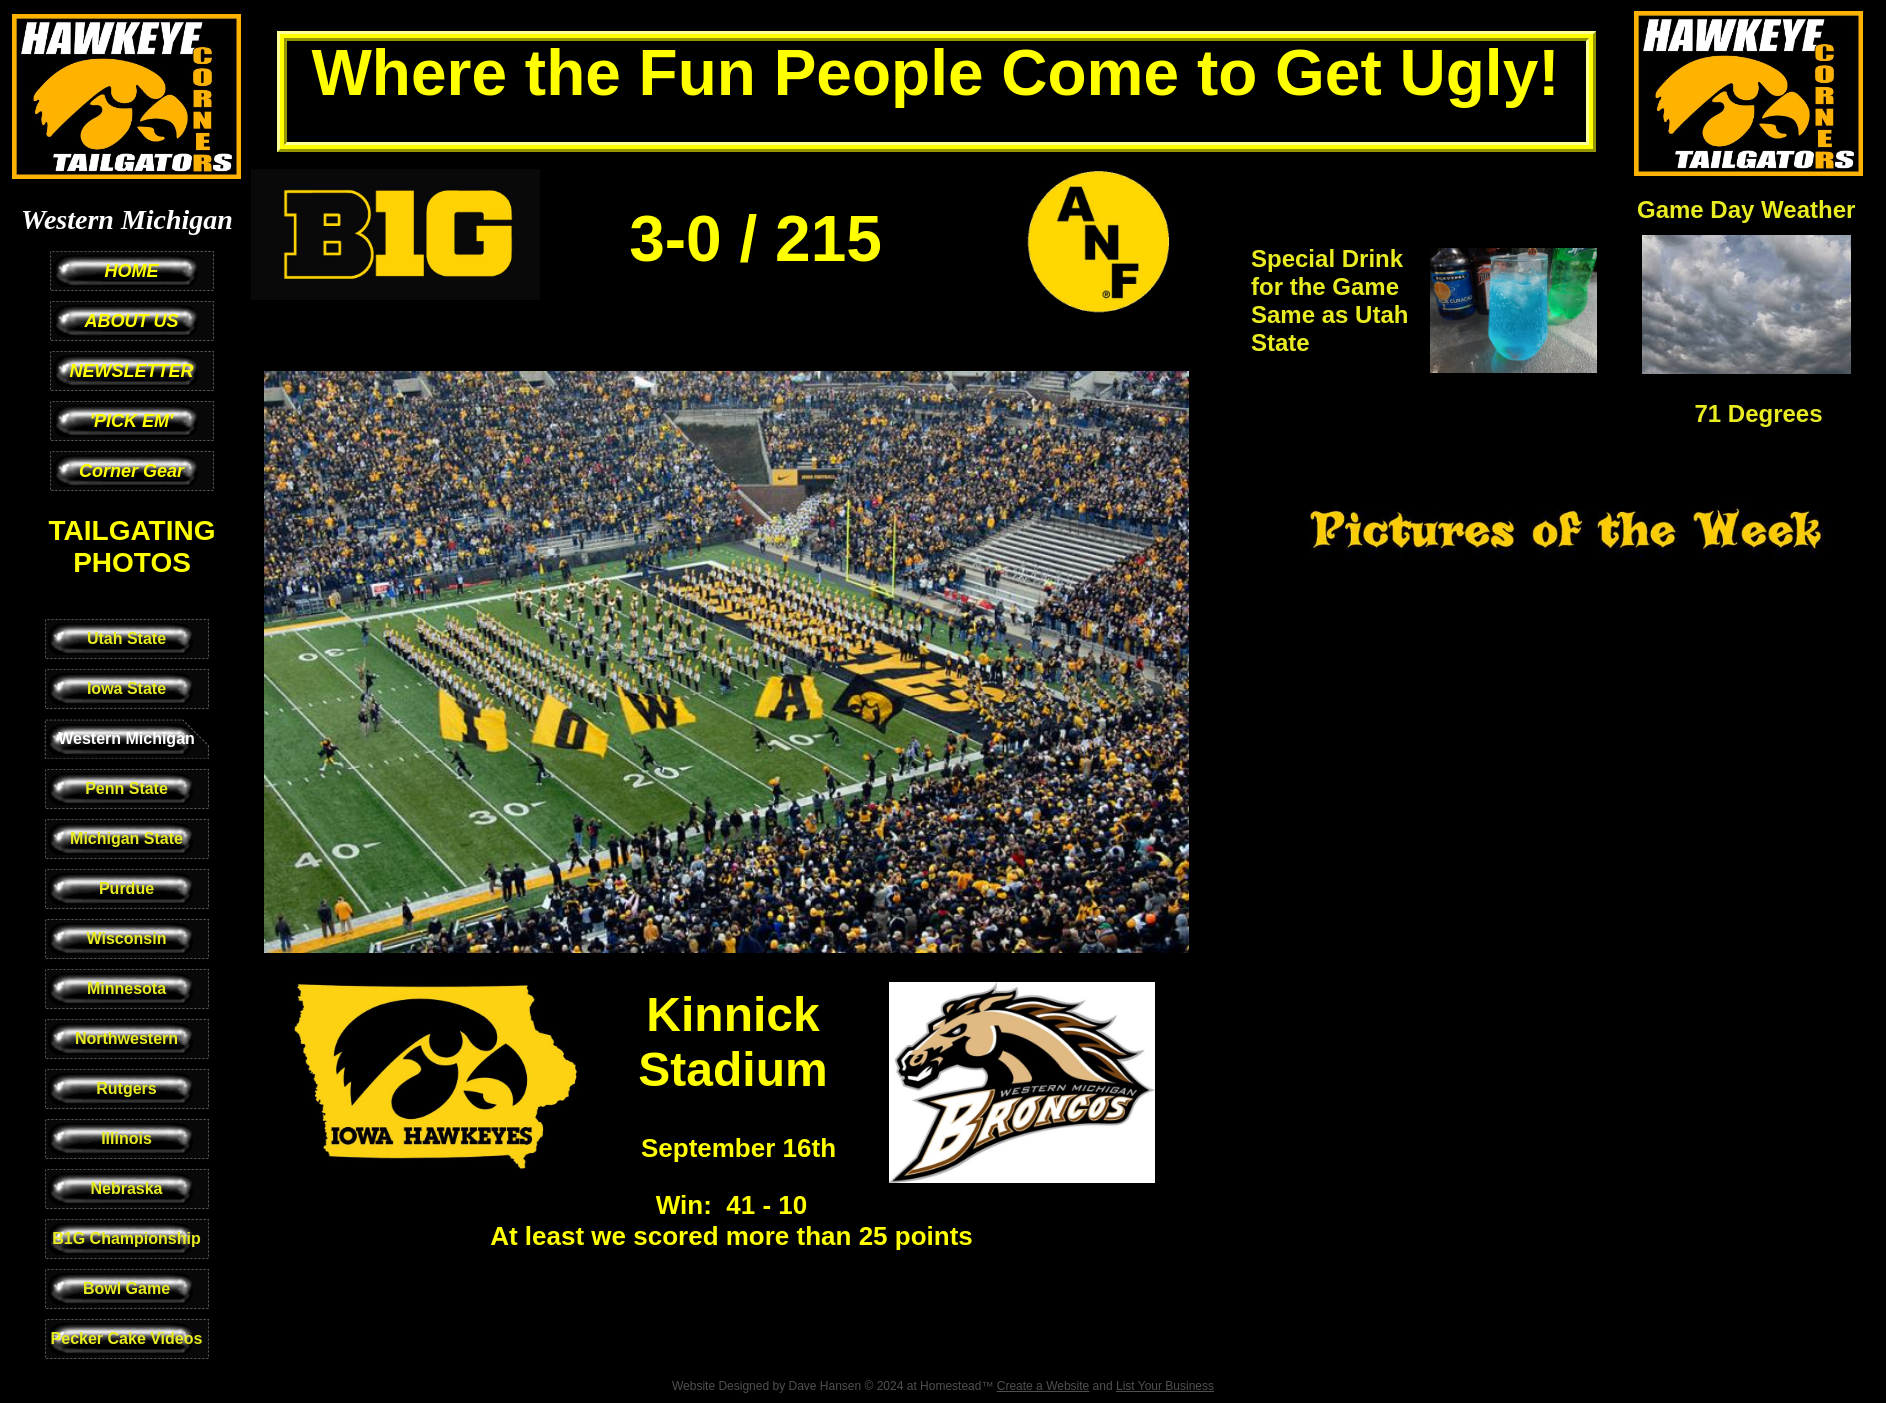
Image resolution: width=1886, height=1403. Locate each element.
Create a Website (1043, 1386)
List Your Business (1165, 1386)
